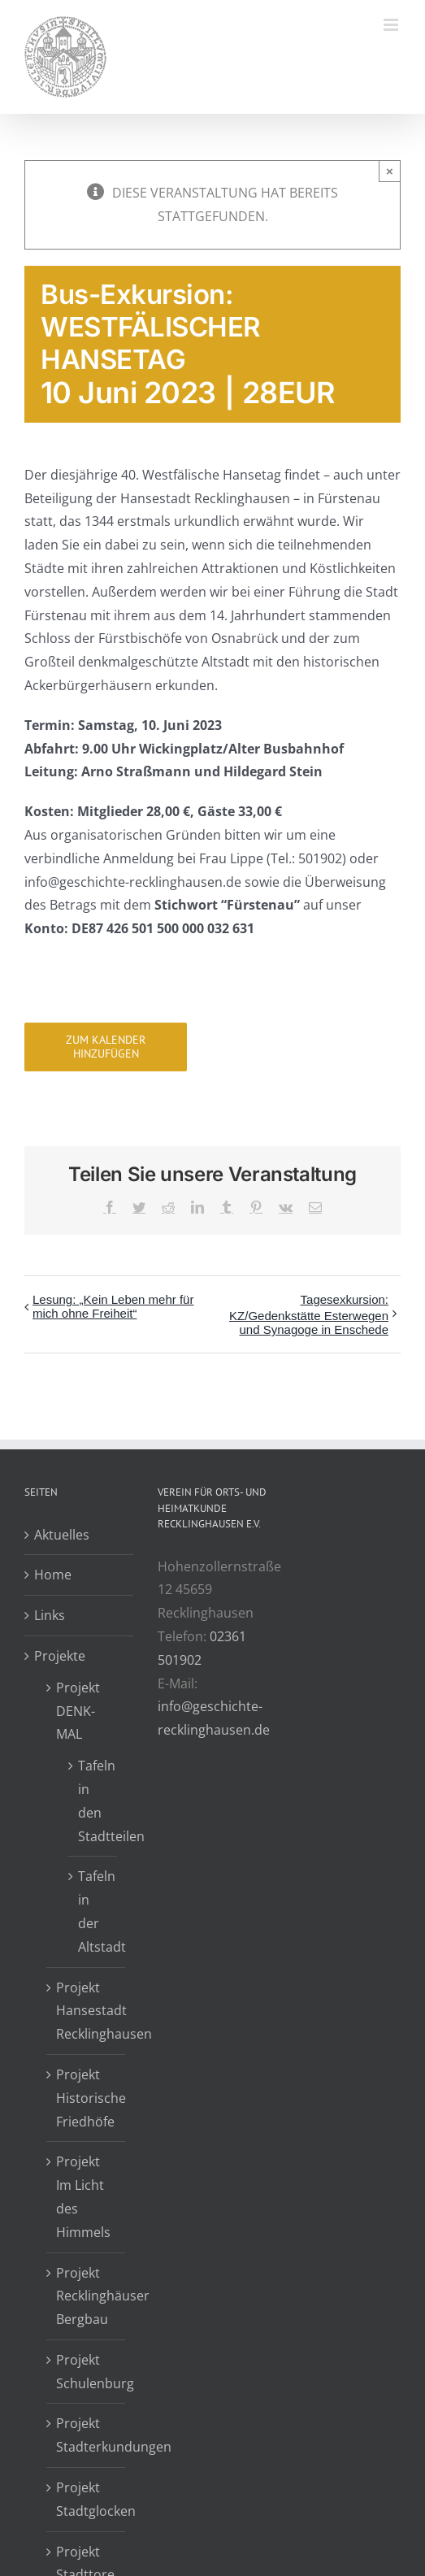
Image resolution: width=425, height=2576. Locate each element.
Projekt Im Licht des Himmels (83, 2196)
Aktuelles (61, 1535)
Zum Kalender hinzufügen (105, 1047)
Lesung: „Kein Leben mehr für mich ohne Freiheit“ (113, 1306)
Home (53, 1574)
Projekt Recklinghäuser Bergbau (86, 2296)
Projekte (59, 1656)
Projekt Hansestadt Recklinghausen (86, 2011)
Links (49, 1615)
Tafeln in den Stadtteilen (93, 1800)
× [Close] (389, 171)
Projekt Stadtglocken (86, 2499)
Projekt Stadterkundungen (86, 2435)
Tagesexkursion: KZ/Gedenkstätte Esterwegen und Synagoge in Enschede (308, 1314)
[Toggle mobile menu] (392, 24)
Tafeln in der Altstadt (93, 1911)
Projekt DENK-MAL (78, 1711)
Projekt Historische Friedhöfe (86, 2098)
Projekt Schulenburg (86, 2371)
